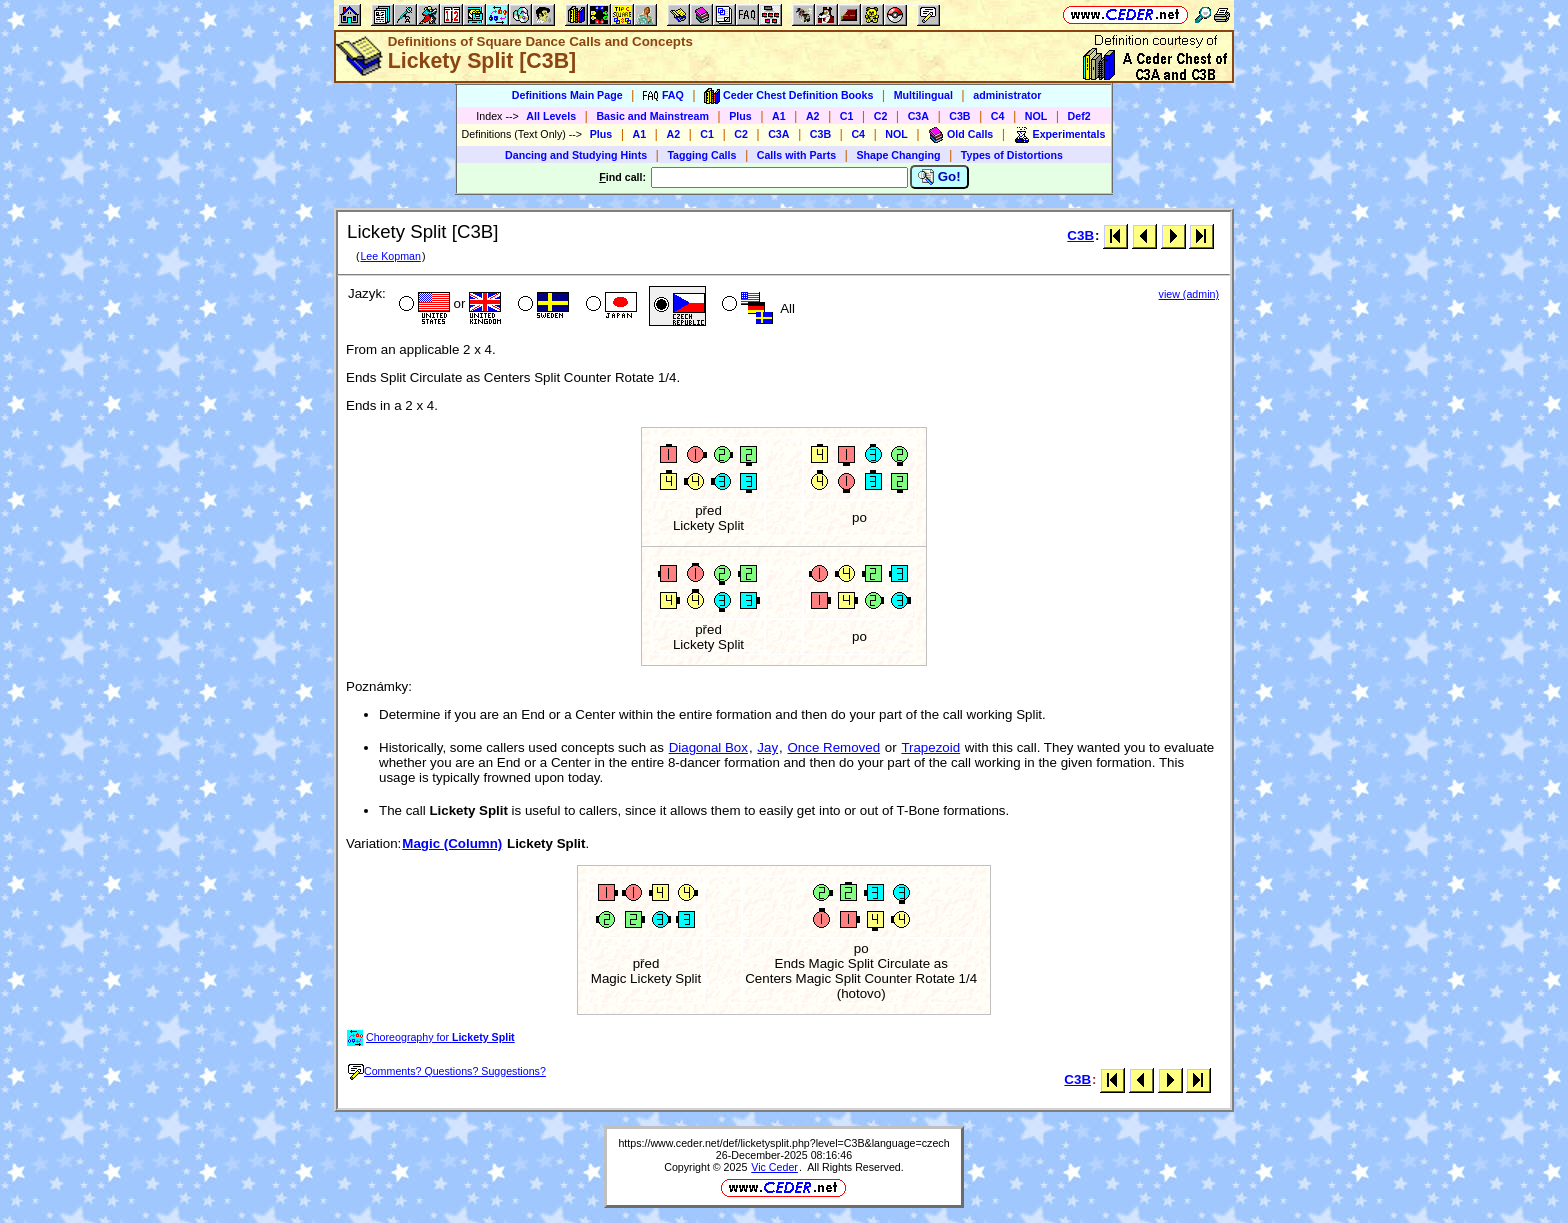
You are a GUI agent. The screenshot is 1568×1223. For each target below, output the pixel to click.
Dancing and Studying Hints (576, 155)
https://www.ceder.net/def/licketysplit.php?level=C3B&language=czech (783, 1143)
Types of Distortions (1012, 155)
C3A (918, 116)
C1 (847, 116)
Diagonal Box (708, 747)
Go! (939, 177)
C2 (881, 116)
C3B (959, 116)
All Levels (551, 116)
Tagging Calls (701, 155)
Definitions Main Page (567, 95)
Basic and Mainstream (652, 116)
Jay (767, 747)
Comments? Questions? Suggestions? (447, 1071)
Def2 (1079, 116)
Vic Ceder (774, 1167)
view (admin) (1189, 294)
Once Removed (834, 747)
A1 (779, 116)
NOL (1036, 116)
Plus (740, 116)
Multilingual (923, 95)
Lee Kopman (390, 256)
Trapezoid (930, 747)
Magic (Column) (452, 843)
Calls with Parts (796, 155)
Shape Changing (898, 155)
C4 (998, 116)
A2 (813, 116)
